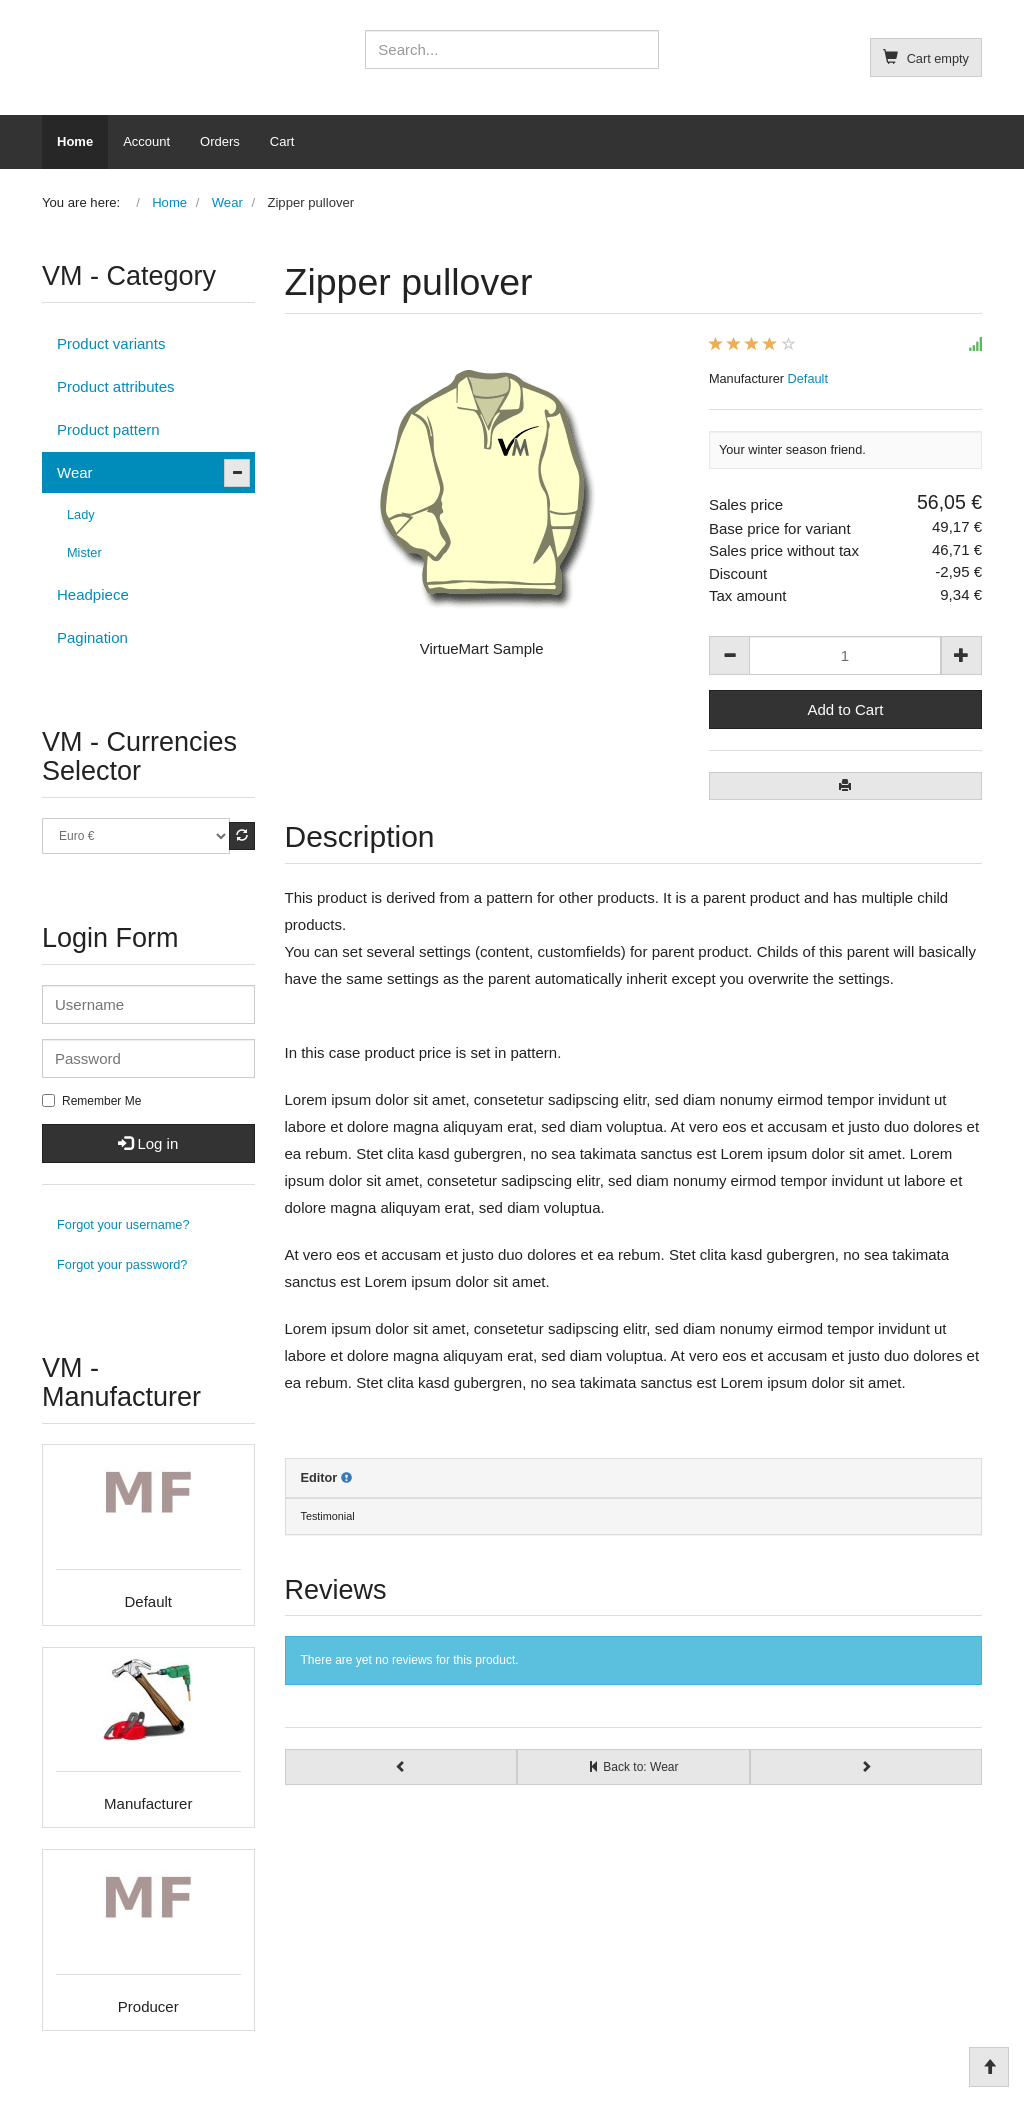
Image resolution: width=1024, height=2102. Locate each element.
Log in (148, 1143)
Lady (81, 514)
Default (808, 378)
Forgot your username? (123, 1224)
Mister (84, 552)
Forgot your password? (122, 1264)
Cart (282, 141)
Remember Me (91, 1101)
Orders (220, 141)
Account (146, 141)
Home (75, 141)
